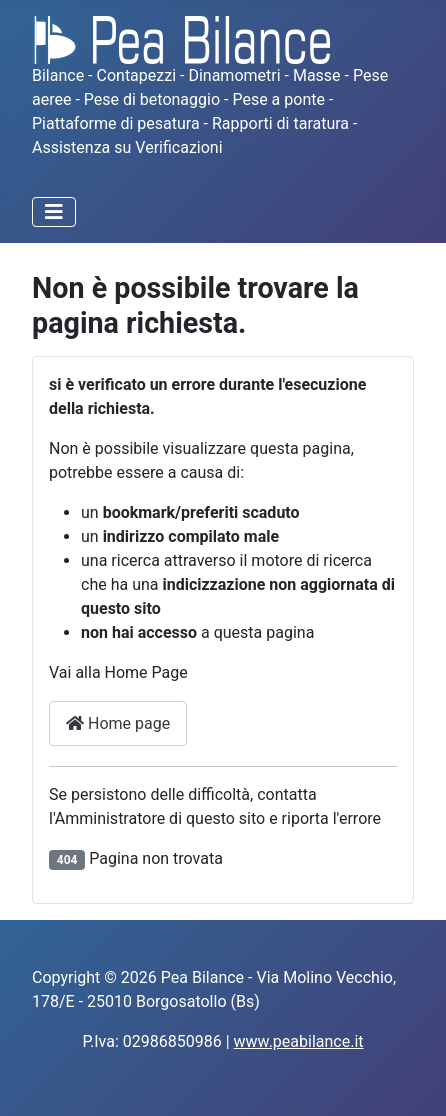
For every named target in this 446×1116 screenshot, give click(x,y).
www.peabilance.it (299, 1041)
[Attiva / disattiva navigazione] (54, 212)
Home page (118, 723)
